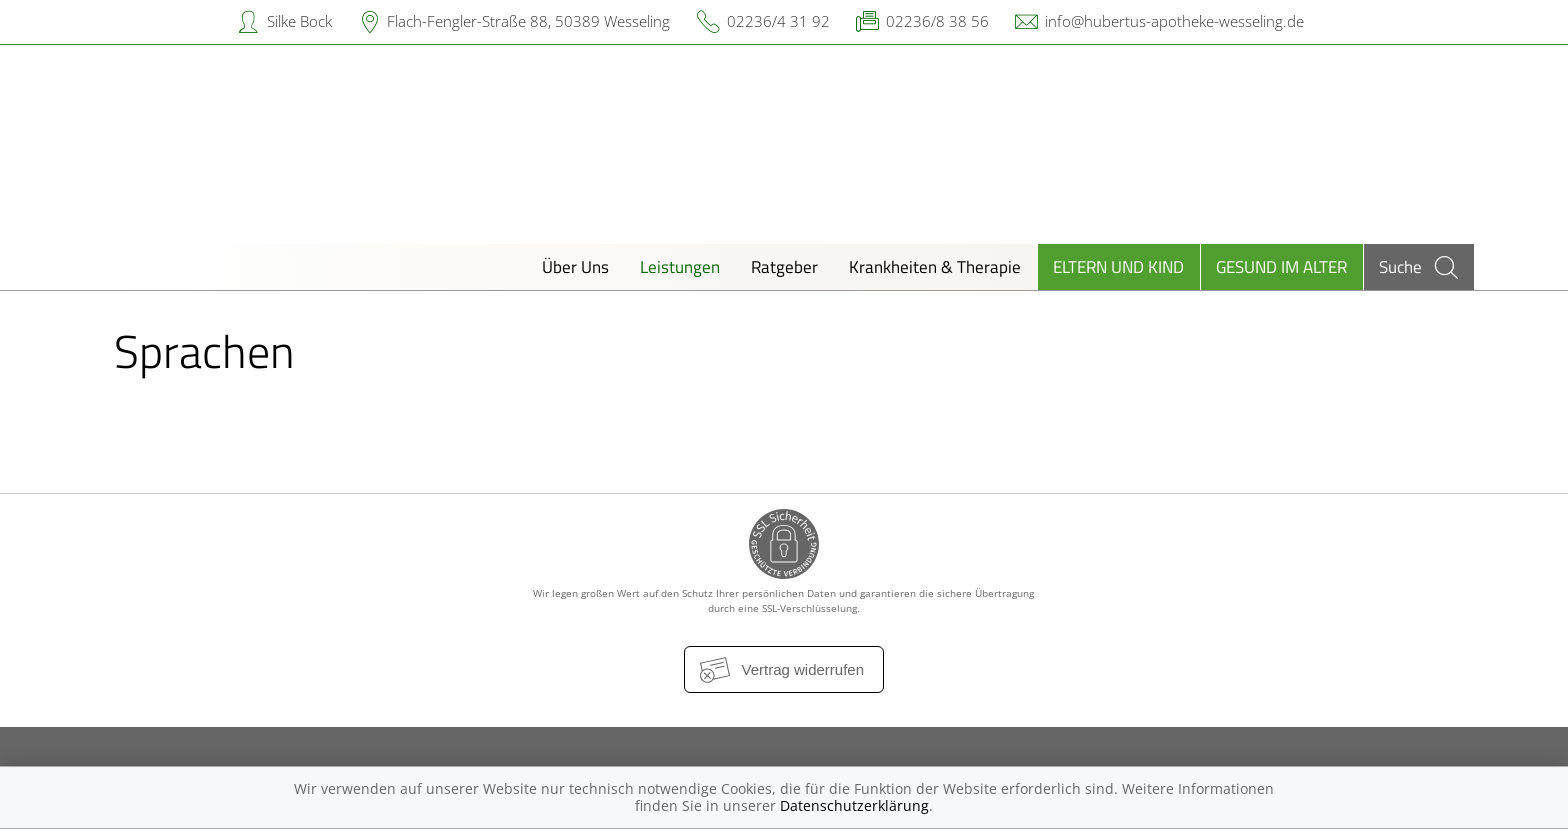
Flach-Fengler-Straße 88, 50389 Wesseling (528, 21)
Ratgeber (784, 266)
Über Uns (575, 266)
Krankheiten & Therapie (935, 266)
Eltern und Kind (1118, 266)
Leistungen (680, 266)
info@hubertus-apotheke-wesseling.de (1174, 21)
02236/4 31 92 (778, 21)
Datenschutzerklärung (854, 805)
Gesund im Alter (1281, 266)
